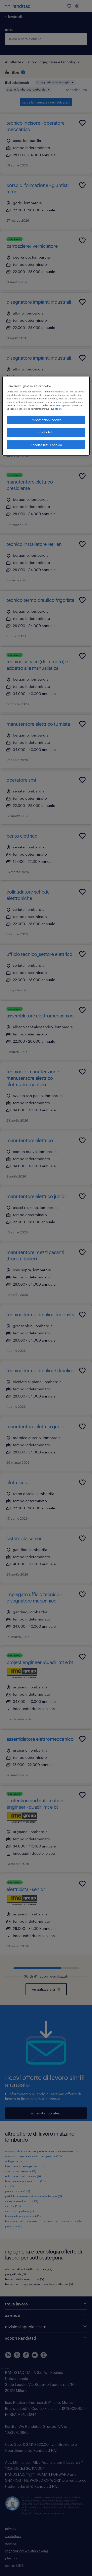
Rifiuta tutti (46, 432)
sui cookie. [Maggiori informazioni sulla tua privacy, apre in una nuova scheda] (56, 408)
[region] (46, 416)
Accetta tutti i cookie (46, 445)
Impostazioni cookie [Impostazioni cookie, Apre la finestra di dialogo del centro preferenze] (46, 420)
